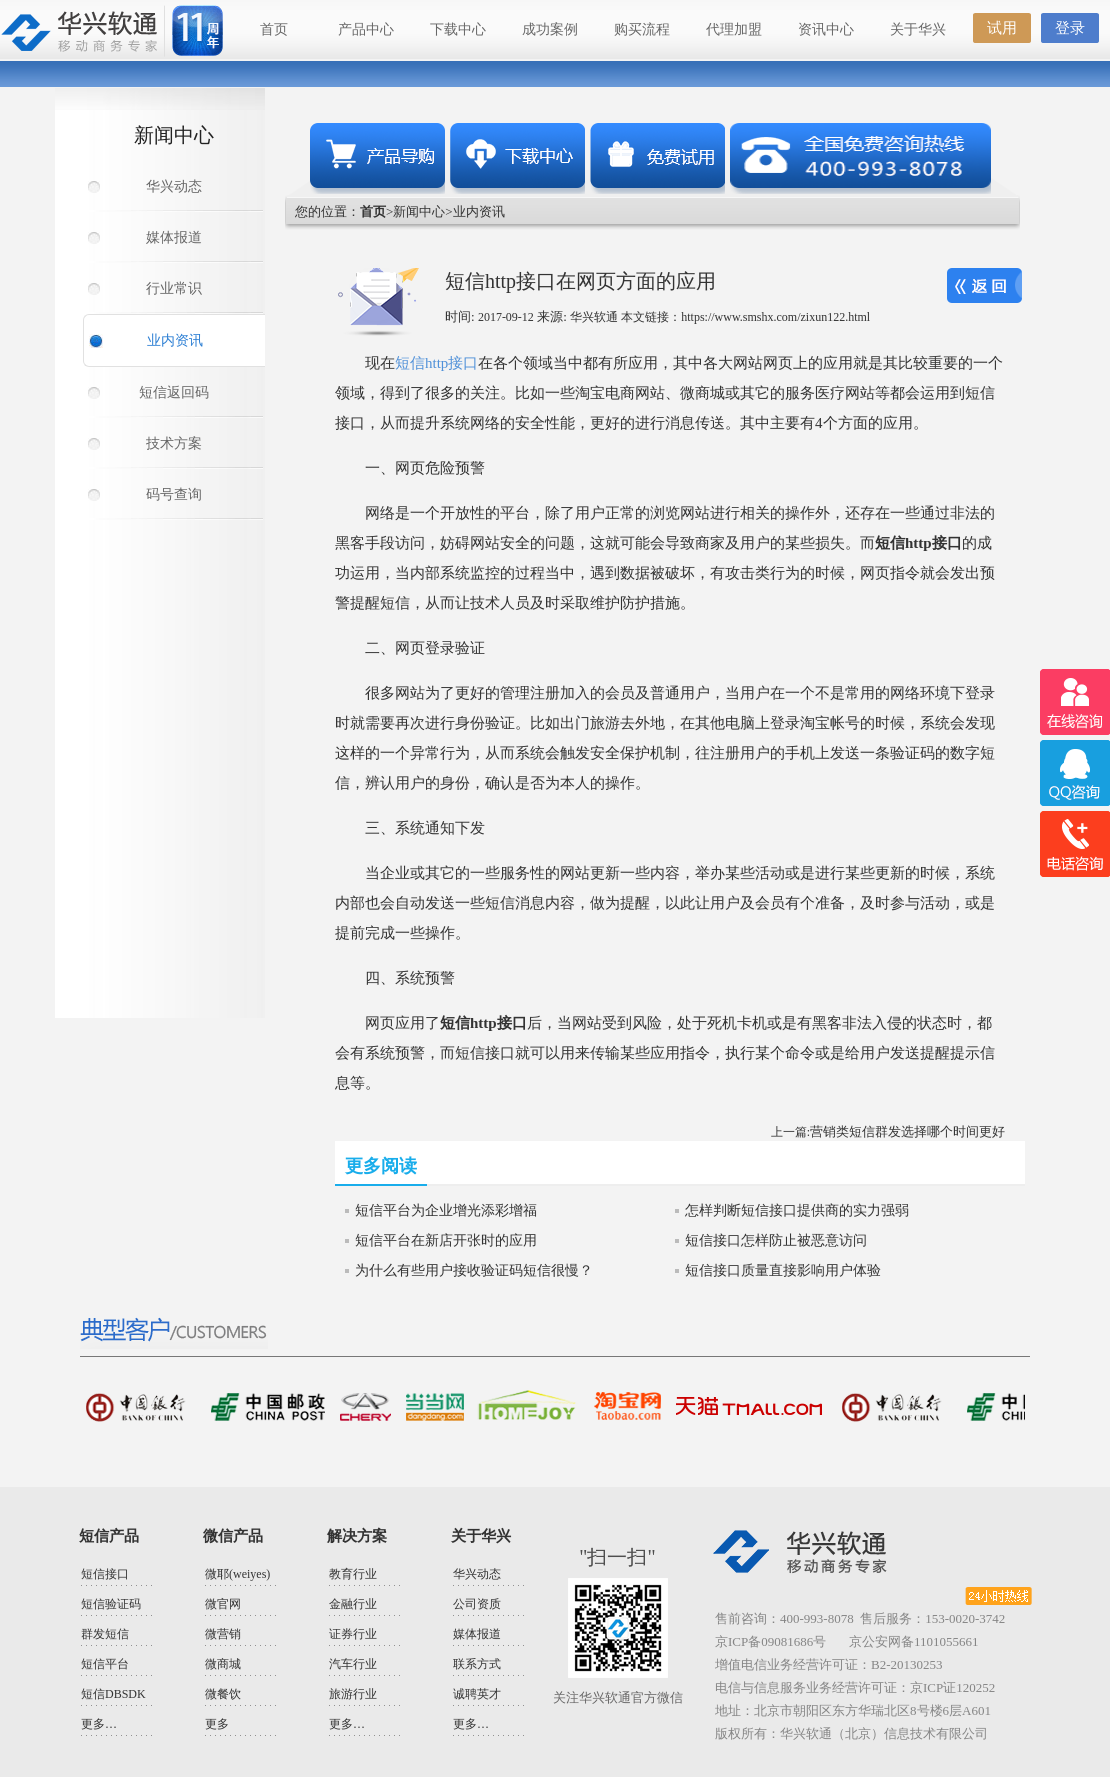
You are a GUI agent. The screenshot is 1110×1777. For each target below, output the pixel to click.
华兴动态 (174, 186)
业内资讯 (175, 340)
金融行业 (353, 1604)
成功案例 (550, 29)
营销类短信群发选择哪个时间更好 (907, 1131)
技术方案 (174, 443)
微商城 (223, 1664)
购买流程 (642, 29)
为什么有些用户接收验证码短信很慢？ (474, 1270)
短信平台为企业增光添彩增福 (446, 1210)
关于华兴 (918, 29)
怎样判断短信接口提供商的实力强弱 (797, 1210)
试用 (1002, 28)
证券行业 (353, 1634)
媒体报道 (174, 237)
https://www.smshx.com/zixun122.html (775, 317)
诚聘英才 (477, 1694)
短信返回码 (174, 392)
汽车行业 (353, 1664)
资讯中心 (826, 29)
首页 (274, 29)
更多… (99, 1724)
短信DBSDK (113, 1694)
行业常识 (174, 288)
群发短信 (105, 1634)
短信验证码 (111, 1604)
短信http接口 (436, 363)
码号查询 (174, 494)
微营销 (223, 1634)
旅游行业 (353, 1694)
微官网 (223, 1604)
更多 (217, 1724)
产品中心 (366, 29)
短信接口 (105, 1574)
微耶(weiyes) (237, 1574)
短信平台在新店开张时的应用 (446, 1240)
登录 (1070, 28)
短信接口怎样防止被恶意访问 (776, 1240)
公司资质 (477, 1604)
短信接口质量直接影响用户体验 (783, 1270)
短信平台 (105, 1664)
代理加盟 (734, 29)
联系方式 (477, 1664)
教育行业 (353, 1574)
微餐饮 (223, 1694)
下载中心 (458, 29)
